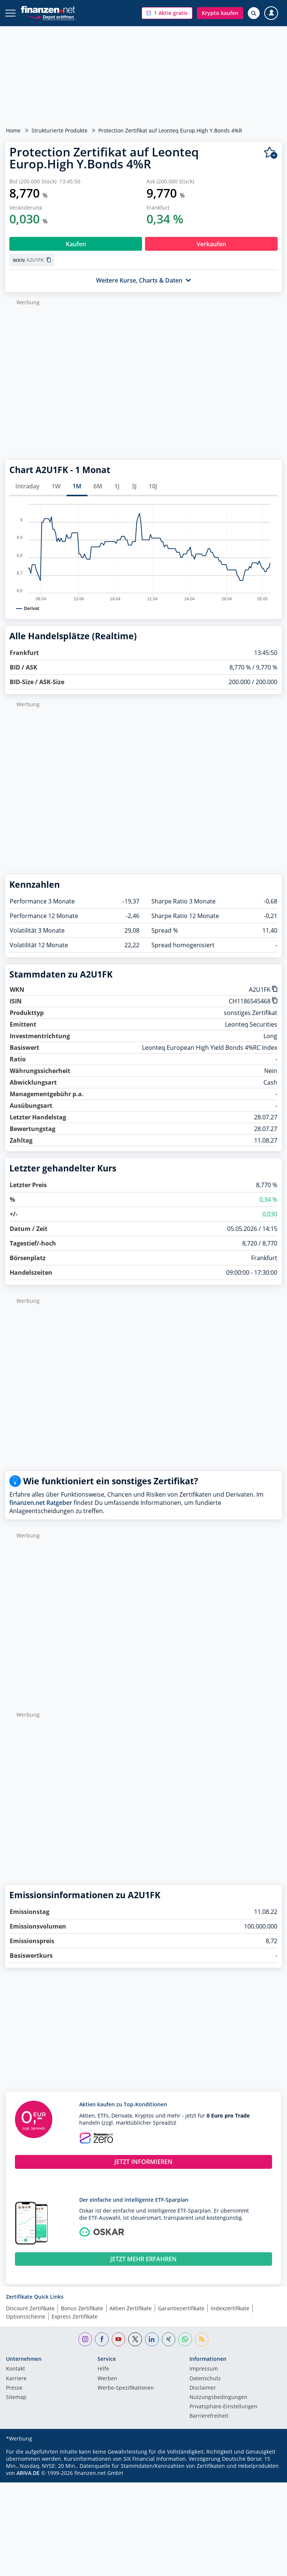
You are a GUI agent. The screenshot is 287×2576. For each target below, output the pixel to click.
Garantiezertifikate (181, 2308)
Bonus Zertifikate (82, 2308)
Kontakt (15, 2369)
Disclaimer (202, 2388)
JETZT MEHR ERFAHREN (143, 2259)
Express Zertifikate (75, 2316)
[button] (167, 13)
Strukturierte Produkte (59, 130)
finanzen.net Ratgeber (40, 1503)
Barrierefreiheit (208, 2416)
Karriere (16, 2379)
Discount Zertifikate (30, 2308)
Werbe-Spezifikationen (126, 2388)
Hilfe (103, 2369)
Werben (107, 2379)
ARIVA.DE (28, 2472)
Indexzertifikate (230, 2308)
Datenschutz (205, 2379)
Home (13, 130)
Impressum (203, 2369)
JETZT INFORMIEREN (143, 2162)
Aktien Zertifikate (130, 2308)
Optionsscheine (25, 2316)
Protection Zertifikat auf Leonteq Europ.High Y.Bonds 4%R (170, 130)
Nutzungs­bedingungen (218, 2397)
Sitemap (16, 2397)
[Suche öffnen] (254, 13)
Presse (14, 2388)
